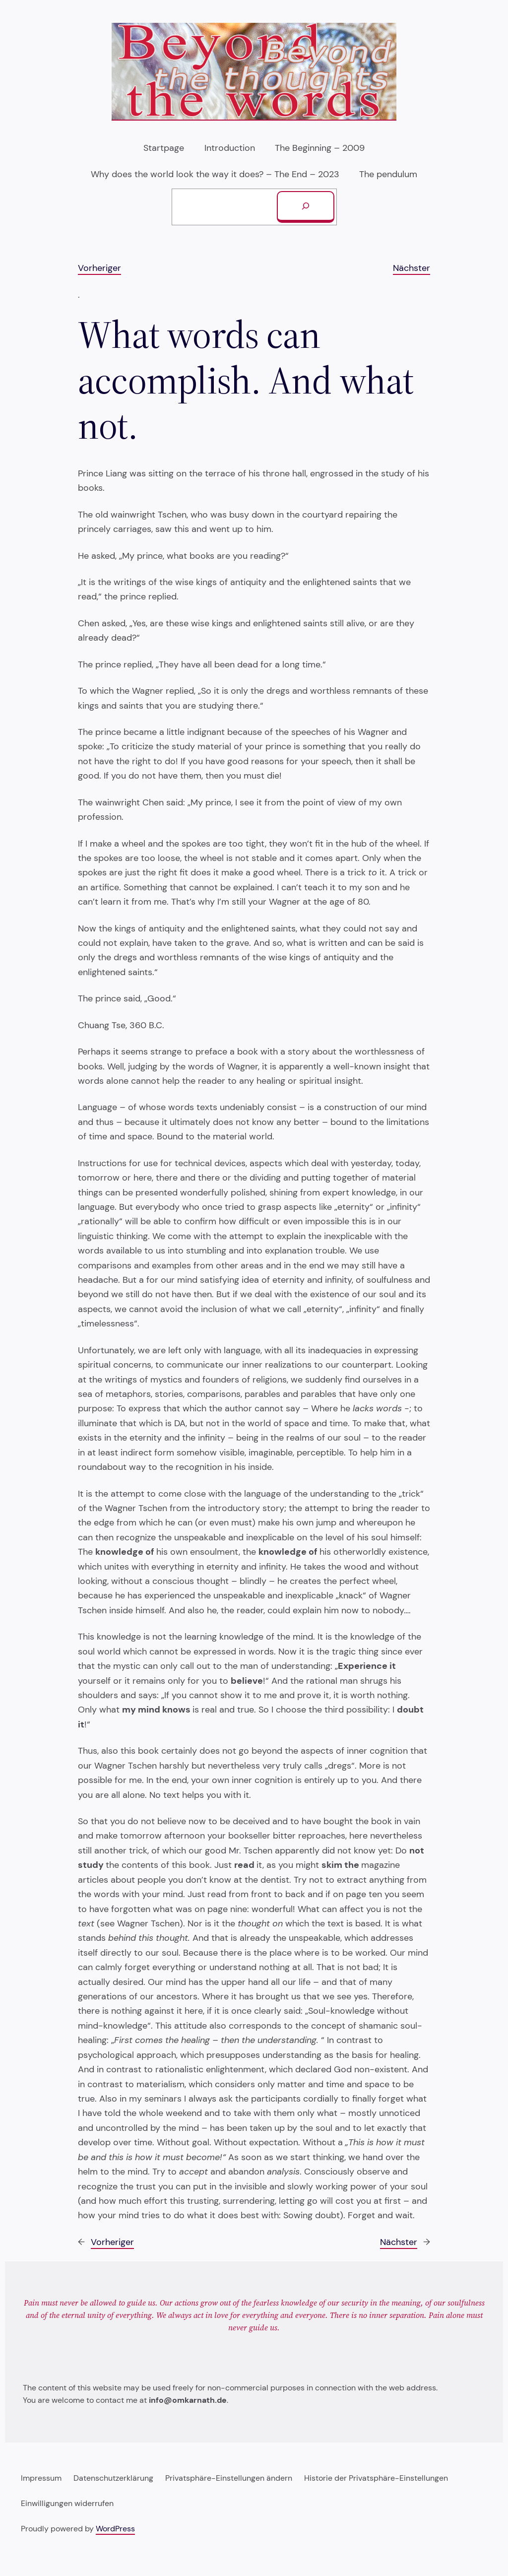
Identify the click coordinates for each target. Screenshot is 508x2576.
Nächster (411, 268)
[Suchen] (305, 207)
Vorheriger (99, 268)
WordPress (115, 2529)
